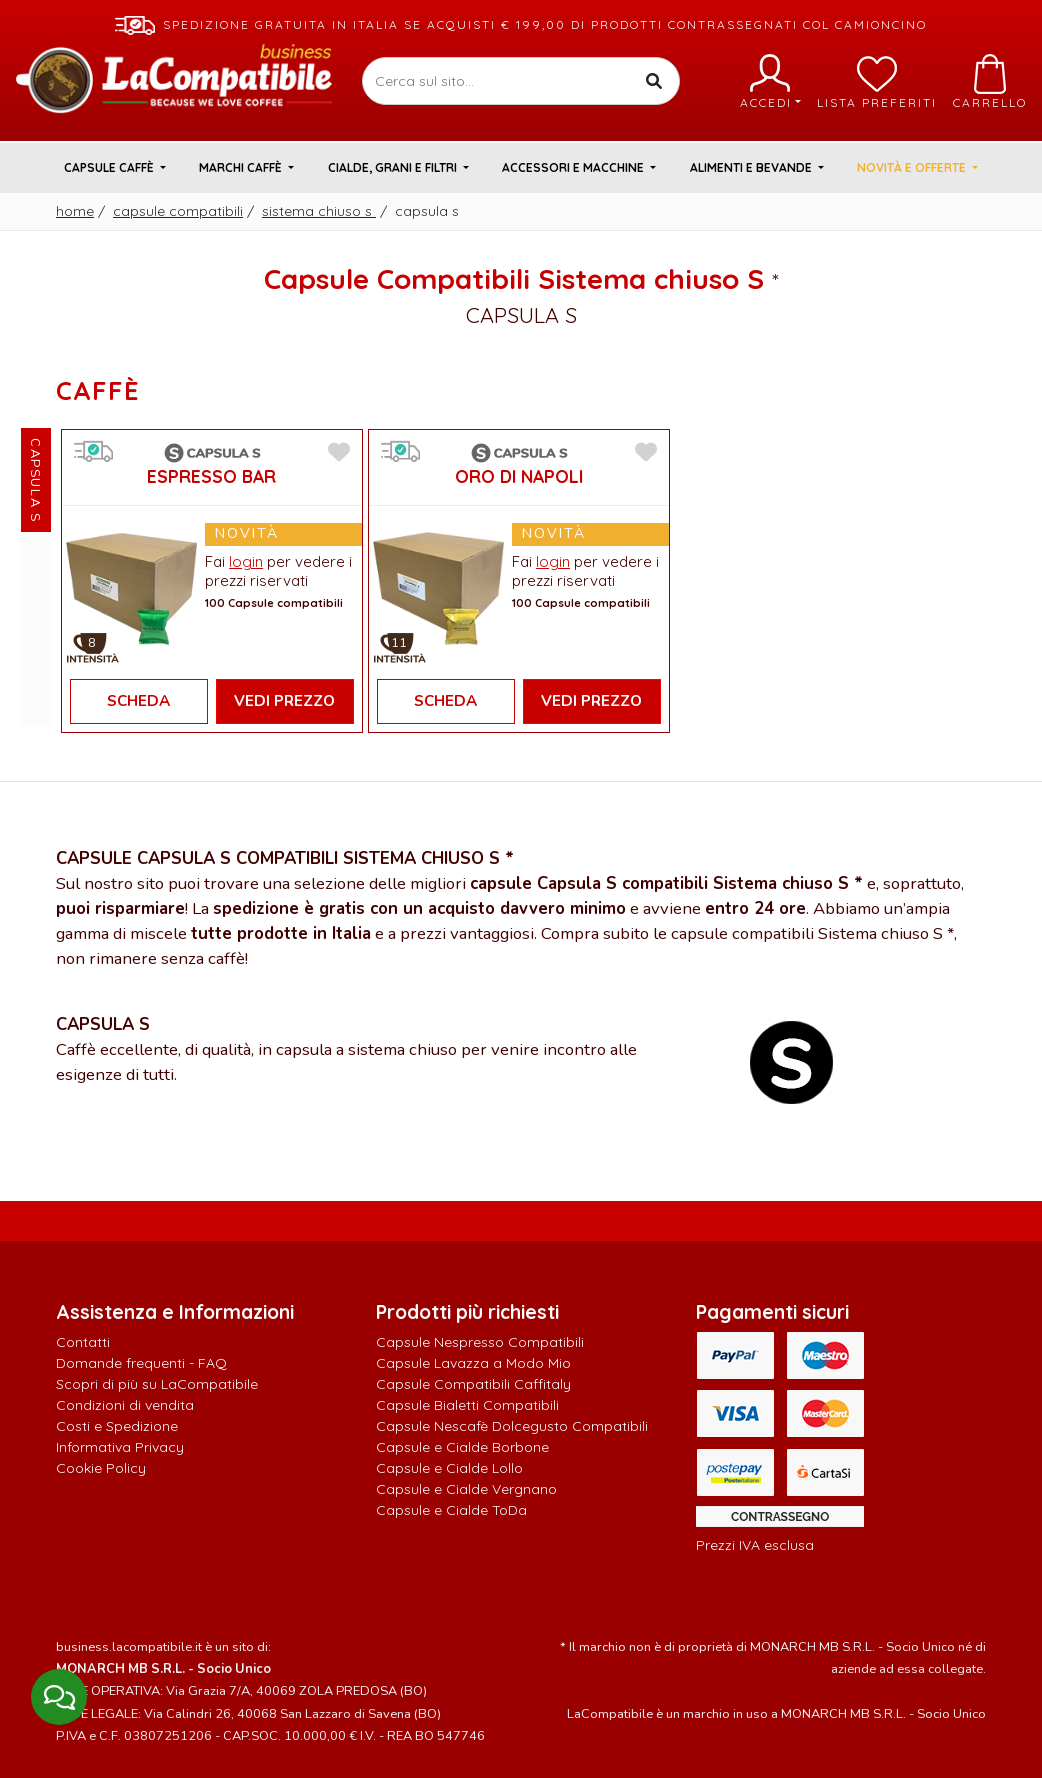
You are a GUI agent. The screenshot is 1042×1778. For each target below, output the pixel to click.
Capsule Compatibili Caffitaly (473, 1384)
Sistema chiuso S (319, 211)
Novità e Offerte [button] (913, 167)
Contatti (83, 1342)
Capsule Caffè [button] (110, 167)
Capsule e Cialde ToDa (451, 1510)
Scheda (138, 701)
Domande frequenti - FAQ (141, 1363)
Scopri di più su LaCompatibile (157, 1384)
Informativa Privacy (120, 1447)
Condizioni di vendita (125, 1405)
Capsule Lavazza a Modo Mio (473, 1363)
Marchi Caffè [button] (242, 167)
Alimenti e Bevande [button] (752, 167)
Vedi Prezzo (284, 701)
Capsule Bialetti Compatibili (467, 1405)
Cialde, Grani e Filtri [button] (394, 167)
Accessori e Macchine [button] (574, 167)
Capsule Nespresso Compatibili (480, 1342)
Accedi (770, 82)
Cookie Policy (101, 1468)
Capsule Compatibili (178, 211)
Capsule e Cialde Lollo (449, 1468)
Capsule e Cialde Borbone (462, 1447)
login (246, 561)
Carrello (990, 82)
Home (75, 211)
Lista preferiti (877, 82)
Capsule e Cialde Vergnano (466, 1489)
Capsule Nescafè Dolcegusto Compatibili (512, 1426)
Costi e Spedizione (117, 1426)
